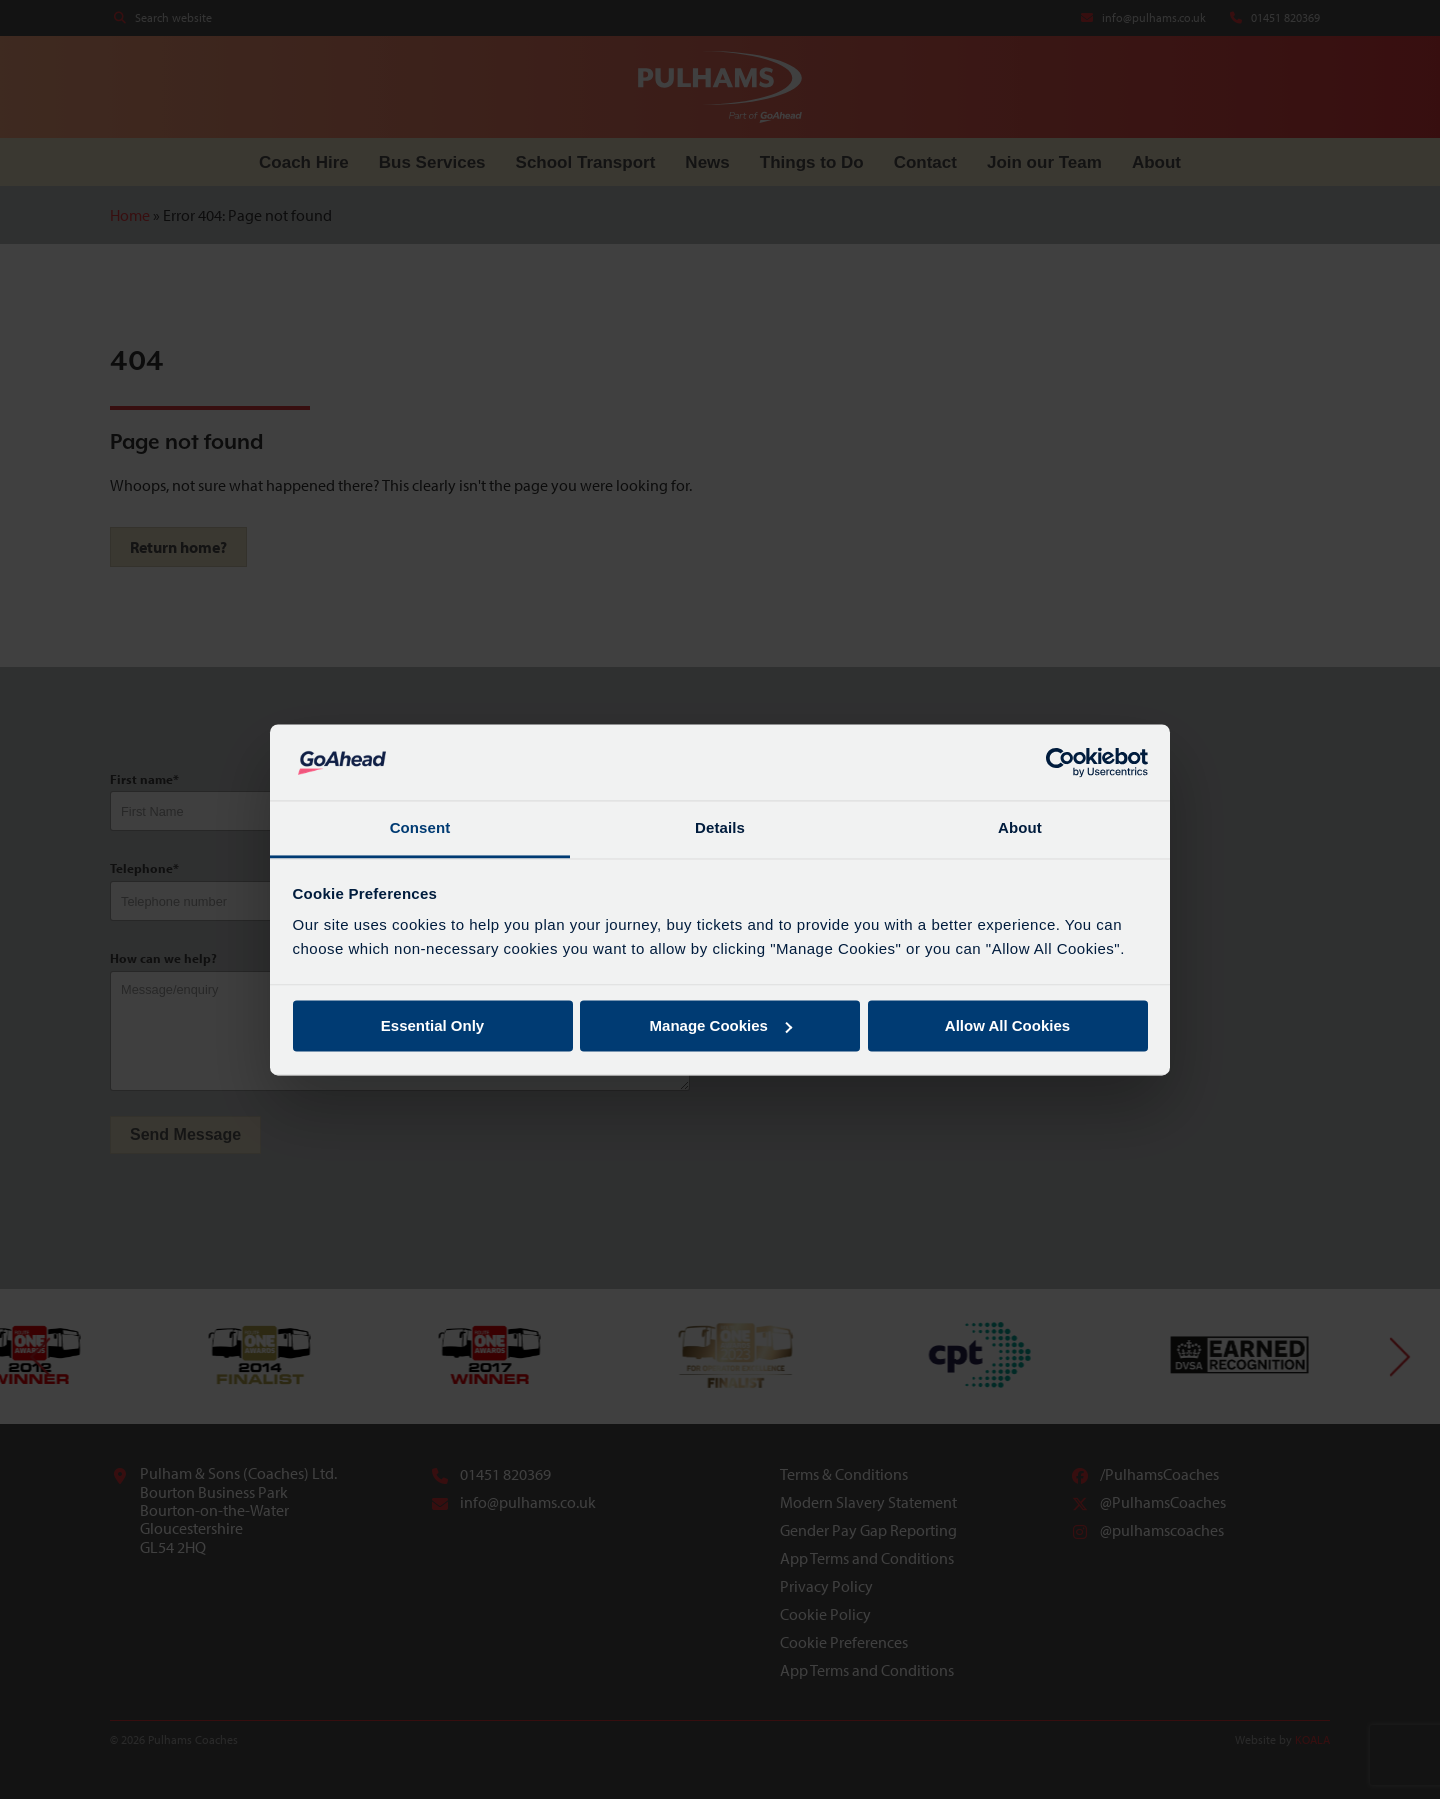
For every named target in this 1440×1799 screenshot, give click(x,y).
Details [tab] (720, 828)
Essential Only (432, 1025)
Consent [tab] (420, 828)
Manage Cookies (721, 1025)
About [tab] (1020, 828)
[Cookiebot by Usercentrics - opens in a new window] (1060, 762)
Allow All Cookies (1007, 1025)
